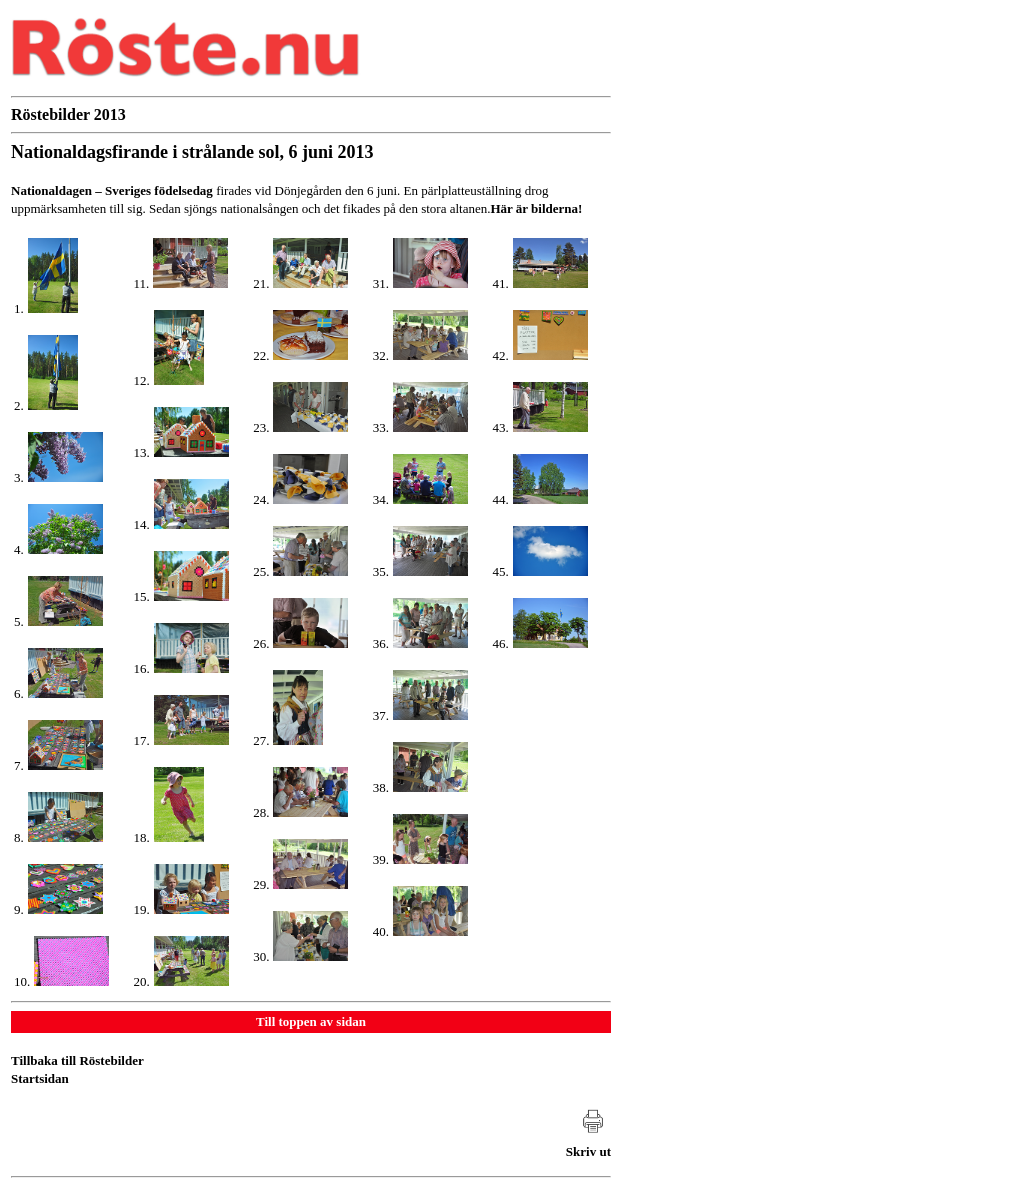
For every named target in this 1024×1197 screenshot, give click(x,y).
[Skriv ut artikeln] (588, 1141)
